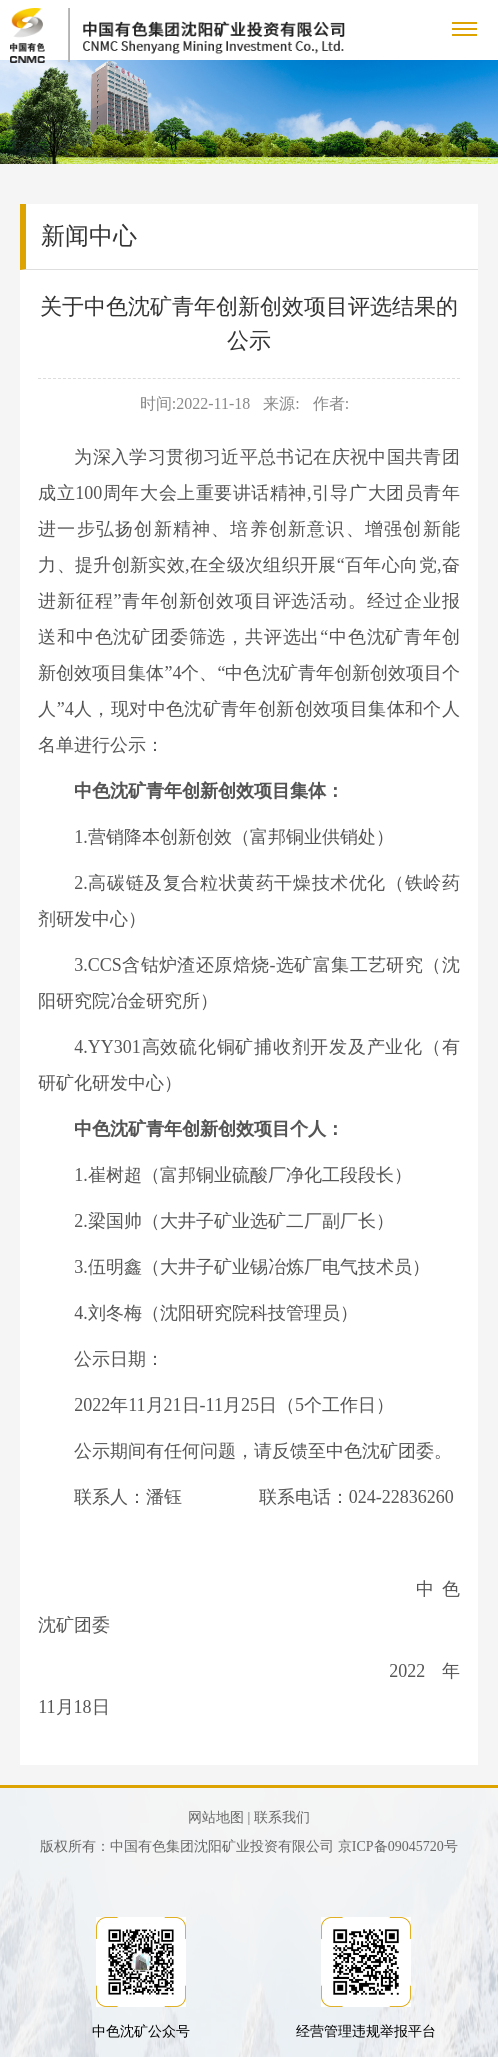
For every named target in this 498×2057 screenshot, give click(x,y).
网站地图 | (219, 1817)
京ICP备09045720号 (398, 1846)
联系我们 (282, 1817)
